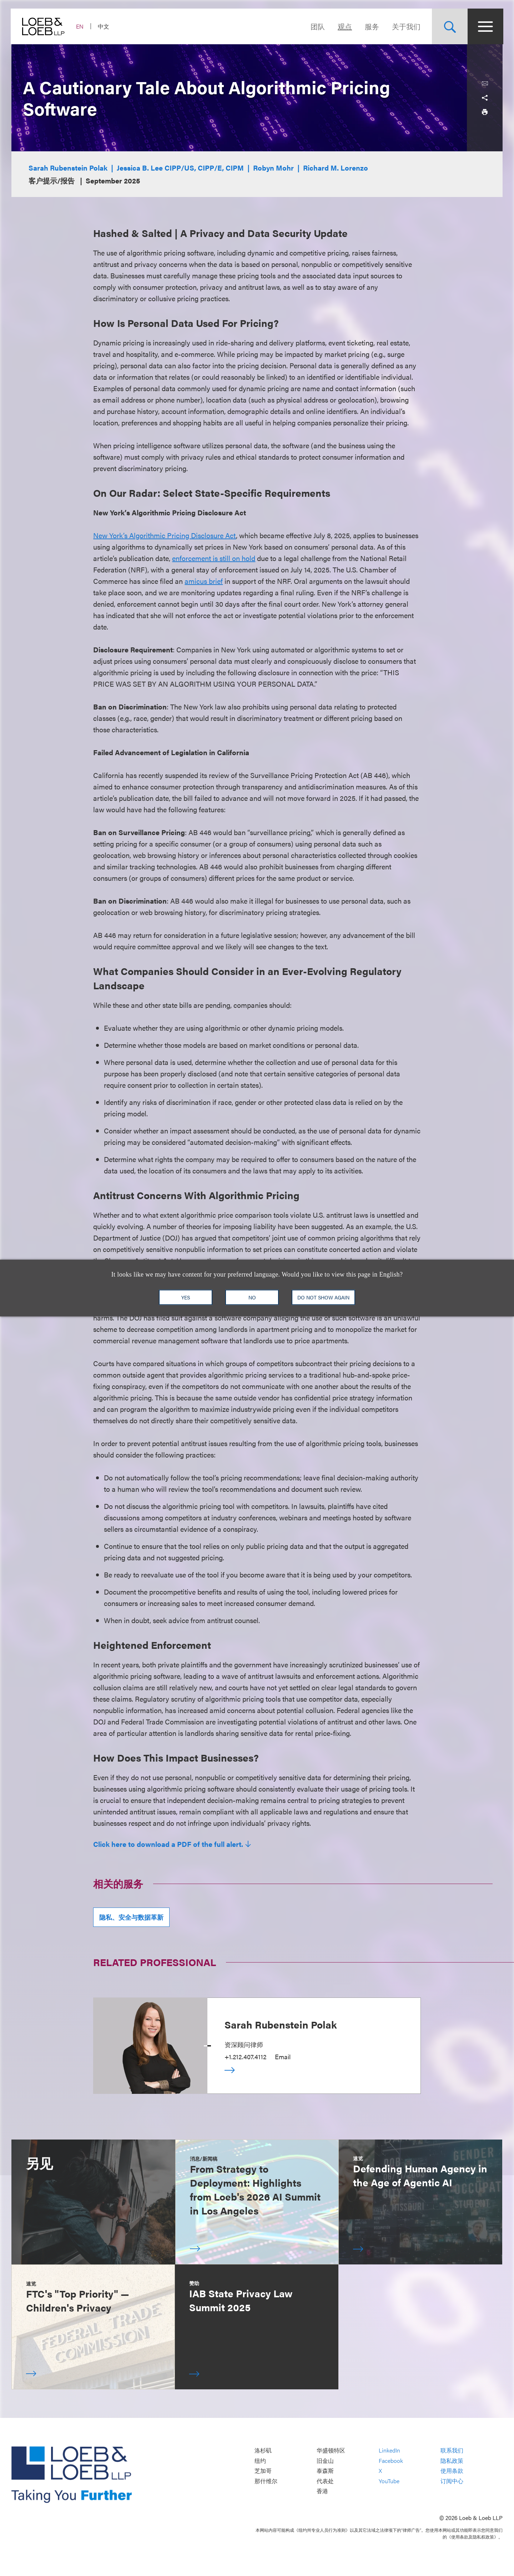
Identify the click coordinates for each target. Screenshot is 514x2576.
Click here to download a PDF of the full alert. (168, 1844)
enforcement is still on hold (213, 558)
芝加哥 (263, 2471)
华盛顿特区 (331, 2450)
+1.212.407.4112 (245, 2056)
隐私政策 (451, 2460)
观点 (344, 26)
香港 (322, 2491)
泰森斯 (325, 2471)
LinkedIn (389, 2450)
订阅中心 (451, 2481)
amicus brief (204, 581)
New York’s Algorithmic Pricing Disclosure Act (164, 535)
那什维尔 (266, 2481)
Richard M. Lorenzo (335, 167)
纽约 (260, 2460)
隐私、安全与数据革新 (131, 1917)
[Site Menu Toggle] (485, 26)
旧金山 (325, 2460)
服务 (371, 26)
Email (283, 2056)
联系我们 (451, 2450)
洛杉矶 (263, 2450)
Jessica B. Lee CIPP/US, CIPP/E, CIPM (180, 167)
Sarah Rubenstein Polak (68, 167)
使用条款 (451, 2471)
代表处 (325, 2481)
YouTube (389, 2481)
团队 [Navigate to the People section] (317, 26)
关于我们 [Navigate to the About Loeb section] (405, 26)
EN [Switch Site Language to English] (80, 26)
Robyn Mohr (273, 167)
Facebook (391, 2460)
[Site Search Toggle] (449, 26)
